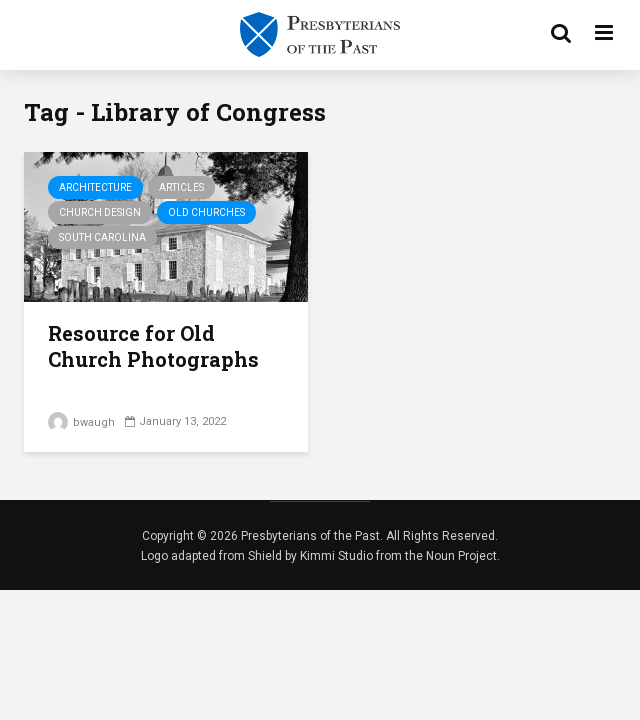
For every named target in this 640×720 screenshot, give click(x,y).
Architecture (95, 187)
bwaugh (81, 422)
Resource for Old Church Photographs (153, 346)
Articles (181, 187)
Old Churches (206, 212)
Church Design (100, 212)
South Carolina (102, 237)
